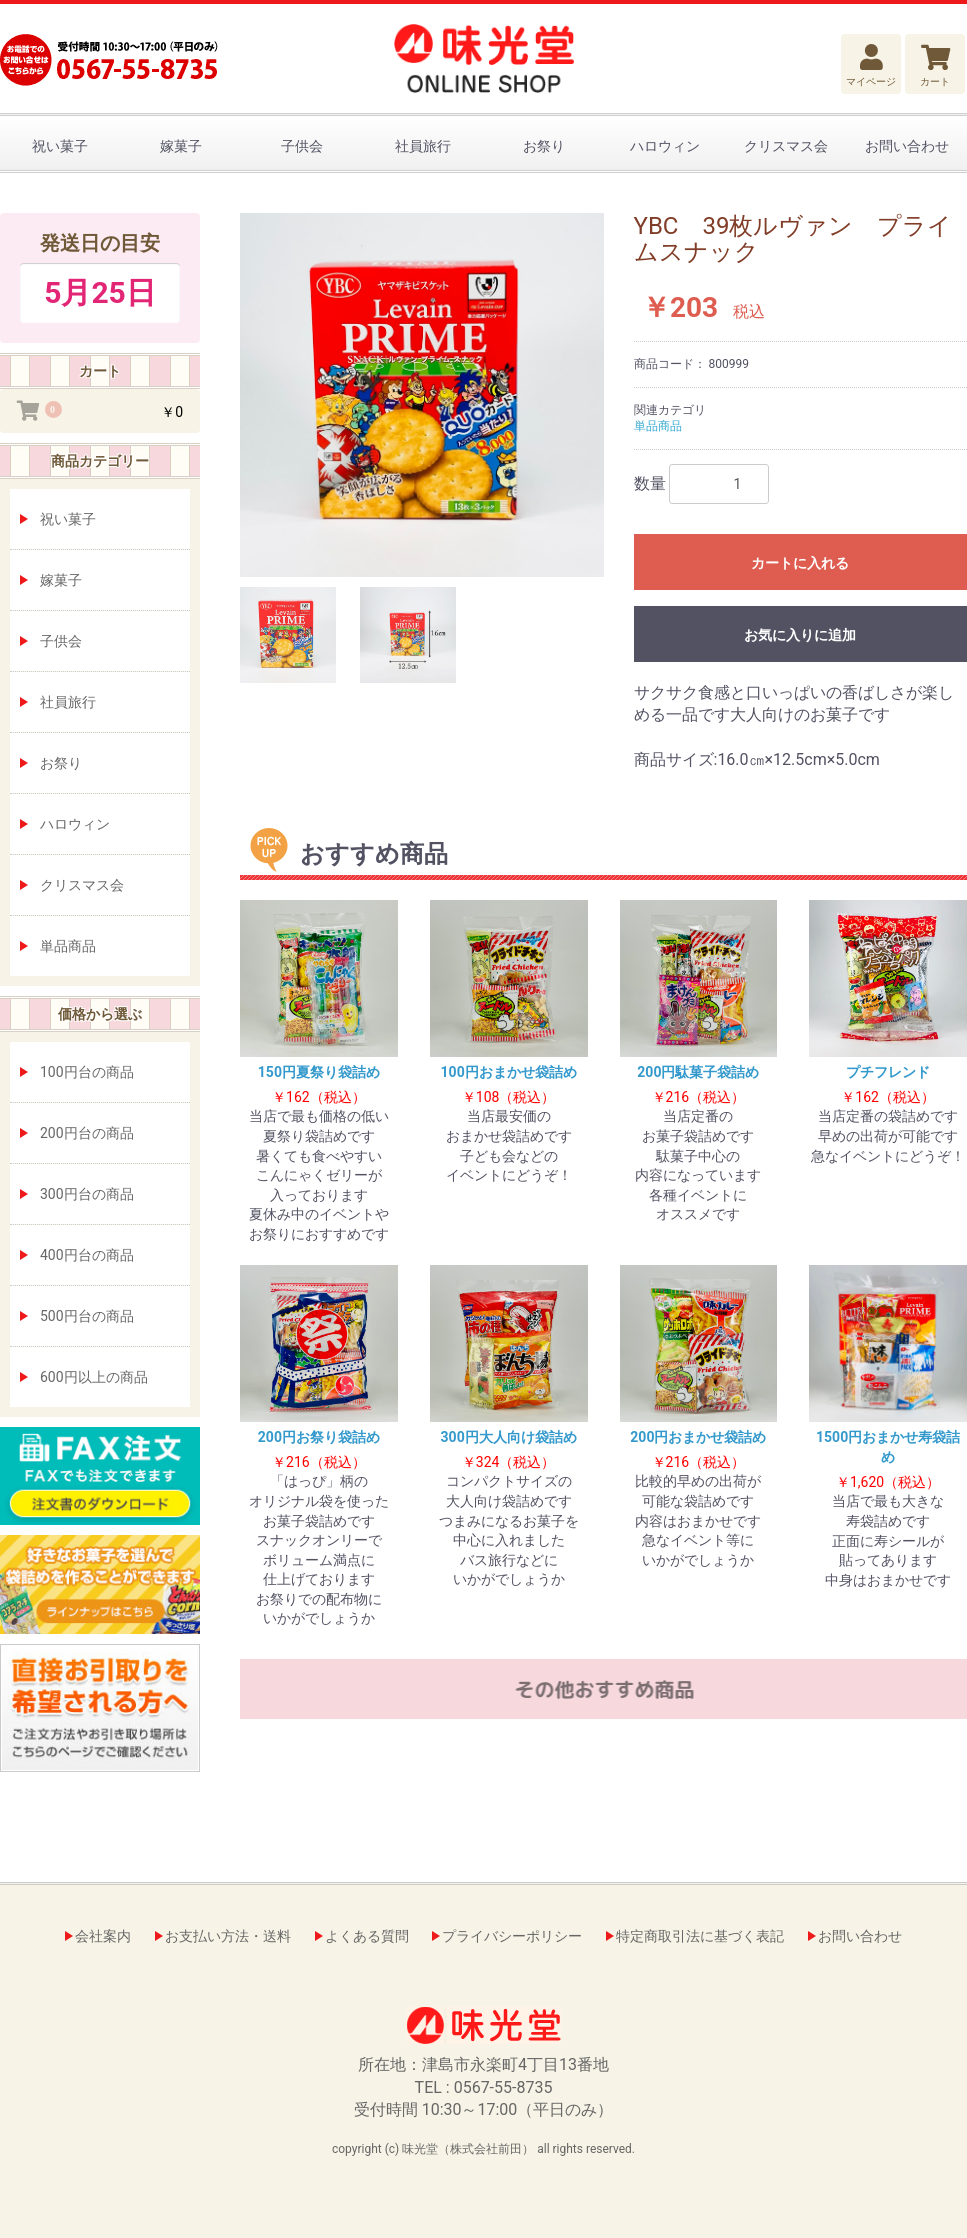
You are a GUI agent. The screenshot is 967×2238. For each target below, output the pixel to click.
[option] (422, 395)
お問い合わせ (907, 146)
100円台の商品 (87, 1072)
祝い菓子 (60, 146)
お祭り (544, 146)
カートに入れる (800, 563)
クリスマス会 (786, 146)
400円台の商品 (87, 1255)
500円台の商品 (87, 1316)
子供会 (302, 146)
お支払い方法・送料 (228, 1936)
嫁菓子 (181, 146)
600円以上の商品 (94, 1377)
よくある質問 (367, 1936)
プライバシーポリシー (512, 1936)
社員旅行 (423, 146)
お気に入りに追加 (800, 635)
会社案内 (103, 1936)
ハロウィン (665, 146)
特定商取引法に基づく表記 (700, 1936)
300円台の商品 (87, 1194)
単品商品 (68, 946)
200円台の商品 (87, 1133)
